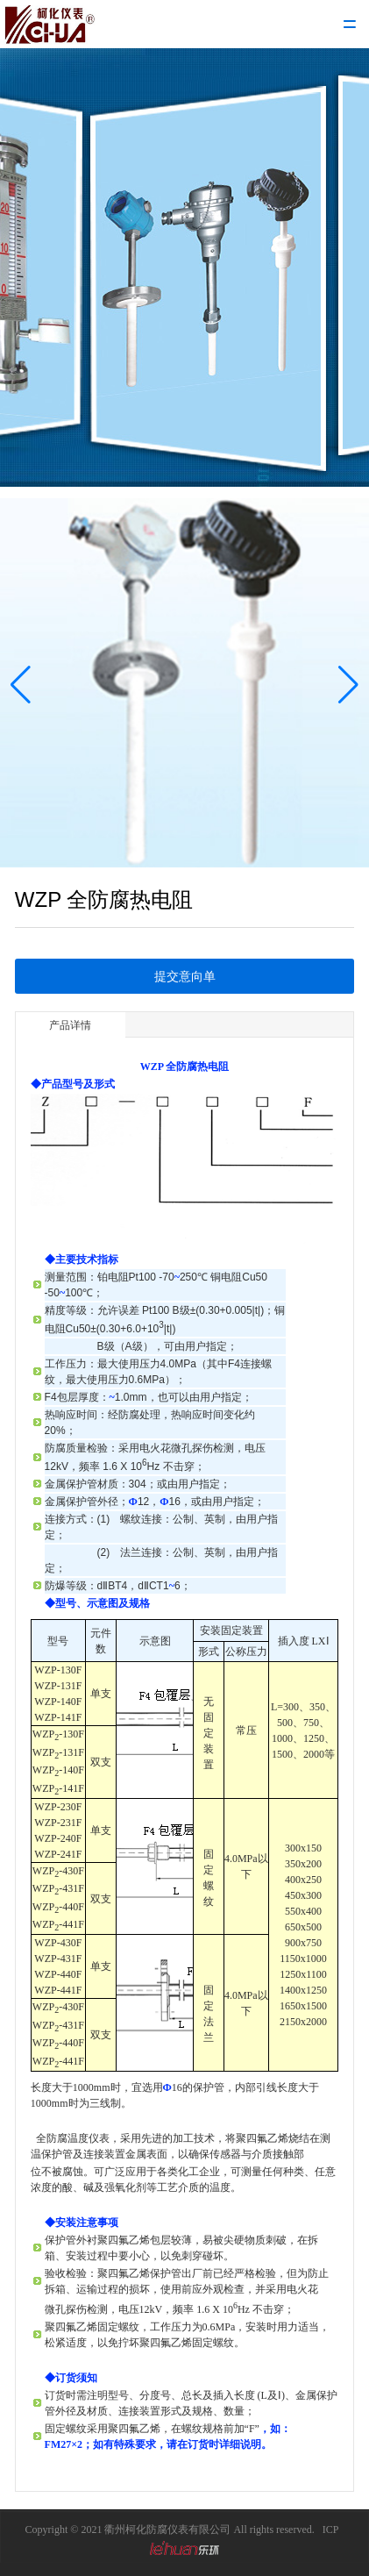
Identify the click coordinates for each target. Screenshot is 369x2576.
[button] (20, 685)
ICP (331, 2529)
